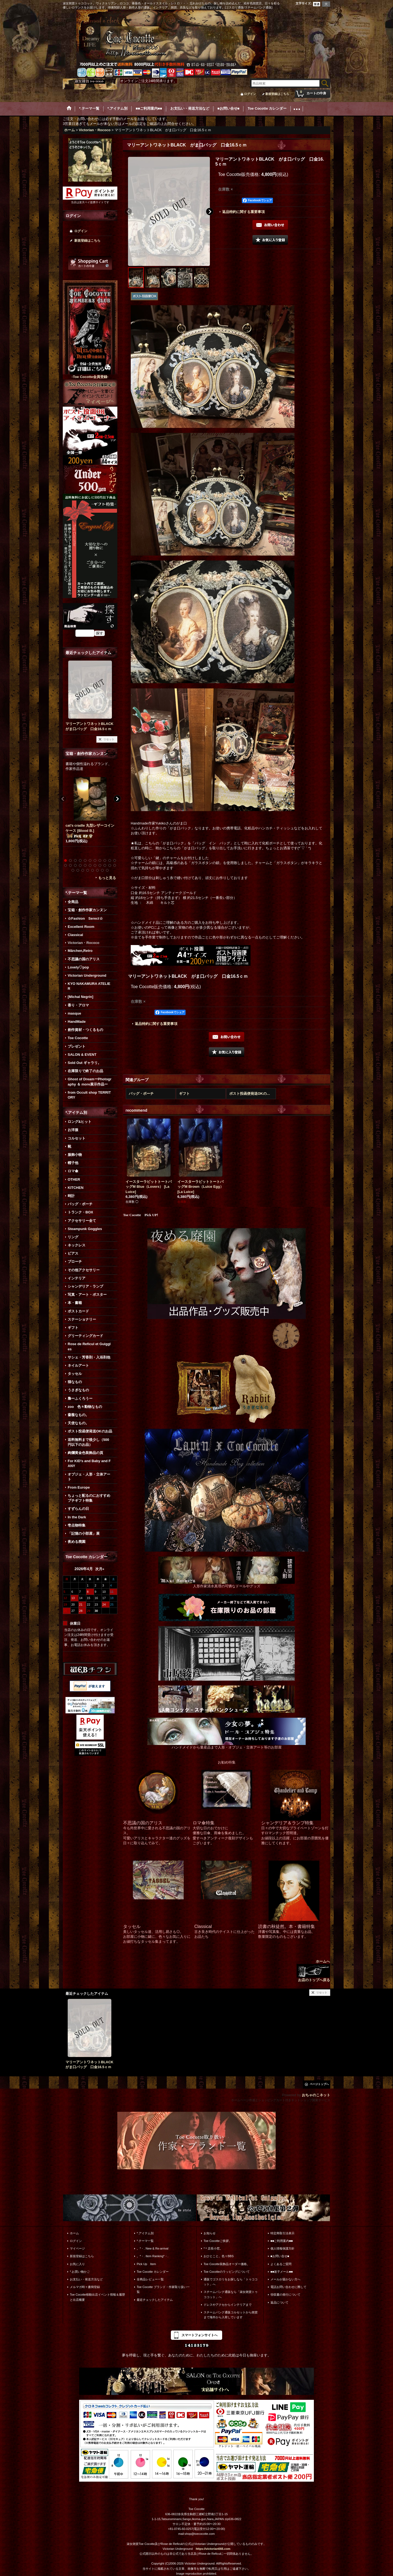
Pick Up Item (146, 2264)
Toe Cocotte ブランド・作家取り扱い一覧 (163, 2289)
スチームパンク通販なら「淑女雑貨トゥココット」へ (231, 2294)
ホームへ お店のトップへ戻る (313, 1970)
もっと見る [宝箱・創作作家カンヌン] (107, 878)
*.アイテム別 (145, 2233)
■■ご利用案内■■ (281, 2240)
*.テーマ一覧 (145, 2240)
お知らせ (210, 2233)
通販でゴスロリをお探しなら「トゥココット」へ (231, 2282)
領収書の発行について (285, 2294)
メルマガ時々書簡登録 (85, 2287)
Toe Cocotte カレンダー (153, 2271)
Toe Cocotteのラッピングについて (227, 2271)
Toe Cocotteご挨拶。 (218, 2240)
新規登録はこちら (277, 93)
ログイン (250, 93)
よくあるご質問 (280, 2264)
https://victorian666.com (213, 2548)
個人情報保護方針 (282, 2248)
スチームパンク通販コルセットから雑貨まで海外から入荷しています (231, 2315)
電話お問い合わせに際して (288, 2287)
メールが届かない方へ (285, 2279)
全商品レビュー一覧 (150, 2279)
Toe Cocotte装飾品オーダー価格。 (227, 2264)
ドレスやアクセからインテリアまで (228, 2304)
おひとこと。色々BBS (219, 2256)
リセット (108, 739)
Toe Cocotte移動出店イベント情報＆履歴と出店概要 (97, 2297)
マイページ (77, 2248)
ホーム (74, 2233)
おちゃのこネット (316, 2095)
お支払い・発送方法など (86, 2279)
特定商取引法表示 (282, 2233)
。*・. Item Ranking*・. (152, 2256)
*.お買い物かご (80, 2271)
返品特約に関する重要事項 (243, 212)
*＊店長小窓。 (213, 2248)
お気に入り (77, 2264)
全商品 (73, 902)
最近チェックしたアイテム (155, 2299)
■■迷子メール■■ (281, 2271)
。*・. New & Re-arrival (152, 2248)
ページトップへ (319, 2084)
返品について (279, 2302)
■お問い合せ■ (279, 2256)
